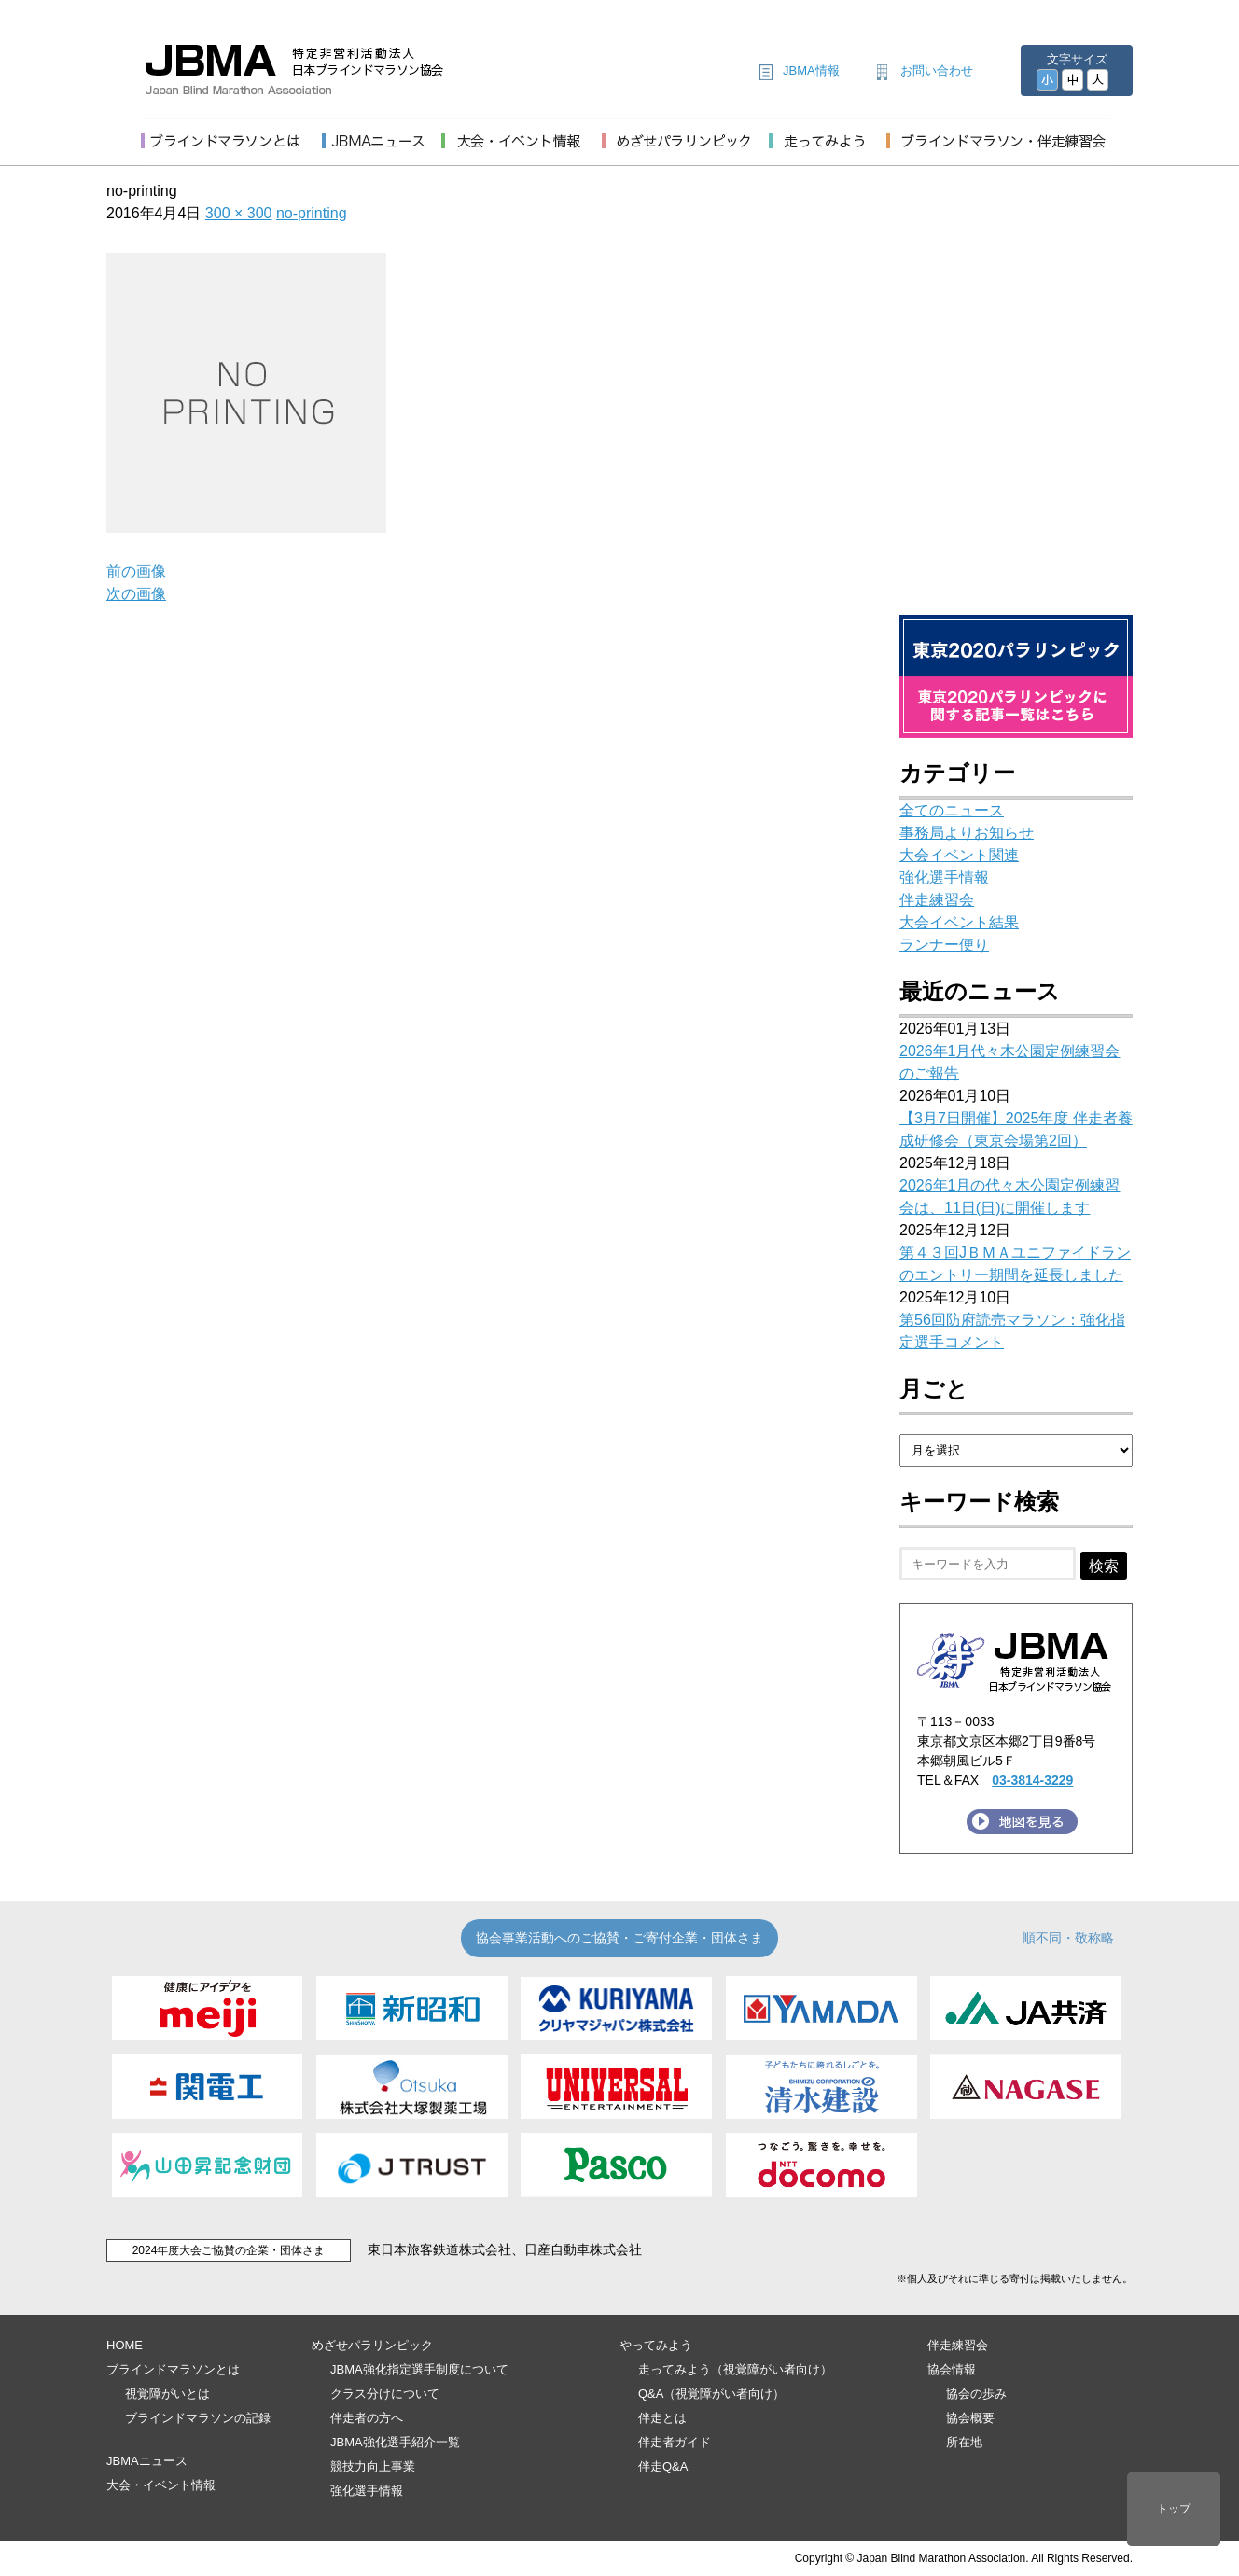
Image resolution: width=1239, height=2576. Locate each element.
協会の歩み (976, 2394)
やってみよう (656, 2345)
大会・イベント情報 (161, 2485)
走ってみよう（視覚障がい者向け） (735, 2369)
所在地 (964, 2442)
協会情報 (951, 2369)
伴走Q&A (663, 2466)
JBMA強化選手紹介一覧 (395, 2442)
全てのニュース (951, 810)
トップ (1173, 2508)
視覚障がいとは (167, 2394)
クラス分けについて (384, 2394)
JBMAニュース (147, 2461)
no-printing (311, 213)
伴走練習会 (936, 900)
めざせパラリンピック (372, 2345)
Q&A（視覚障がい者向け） (711, 2394)
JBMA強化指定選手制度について (419, 2369)
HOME (124, 2345)
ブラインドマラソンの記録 (198, 2418)
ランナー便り (944, 945)
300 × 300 (238, 213)
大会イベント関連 (959, 855)
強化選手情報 (944, 877)
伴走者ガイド (674, 2442)
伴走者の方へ (366, 2418)
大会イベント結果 (959, 922)
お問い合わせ (936, 70)
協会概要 (970, 2418)
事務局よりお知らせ (966, 833)
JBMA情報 (811, 70)
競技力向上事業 (372, 2466)
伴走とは (662, 2418)
